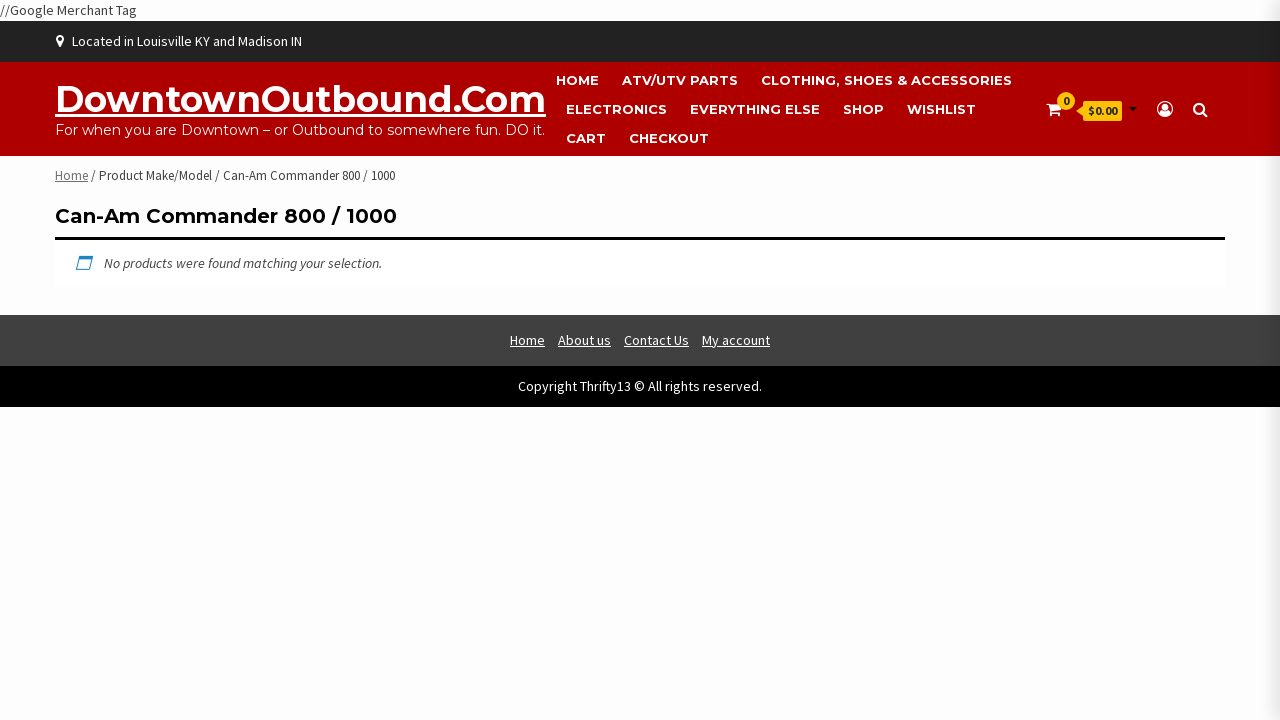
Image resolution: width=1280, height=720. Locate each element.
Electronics (616, 109)
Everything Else (755, 109)
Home (577, 80)
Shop (863, 109)
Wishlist (941, 109)
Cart (586, 138)
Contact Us (656, 340)
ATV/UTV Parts (680, 80)
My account (736, 340)
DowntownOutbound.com (300, 99)
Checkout (669, 138)
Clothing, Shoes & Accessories (886, 80)
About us (584, 340)
